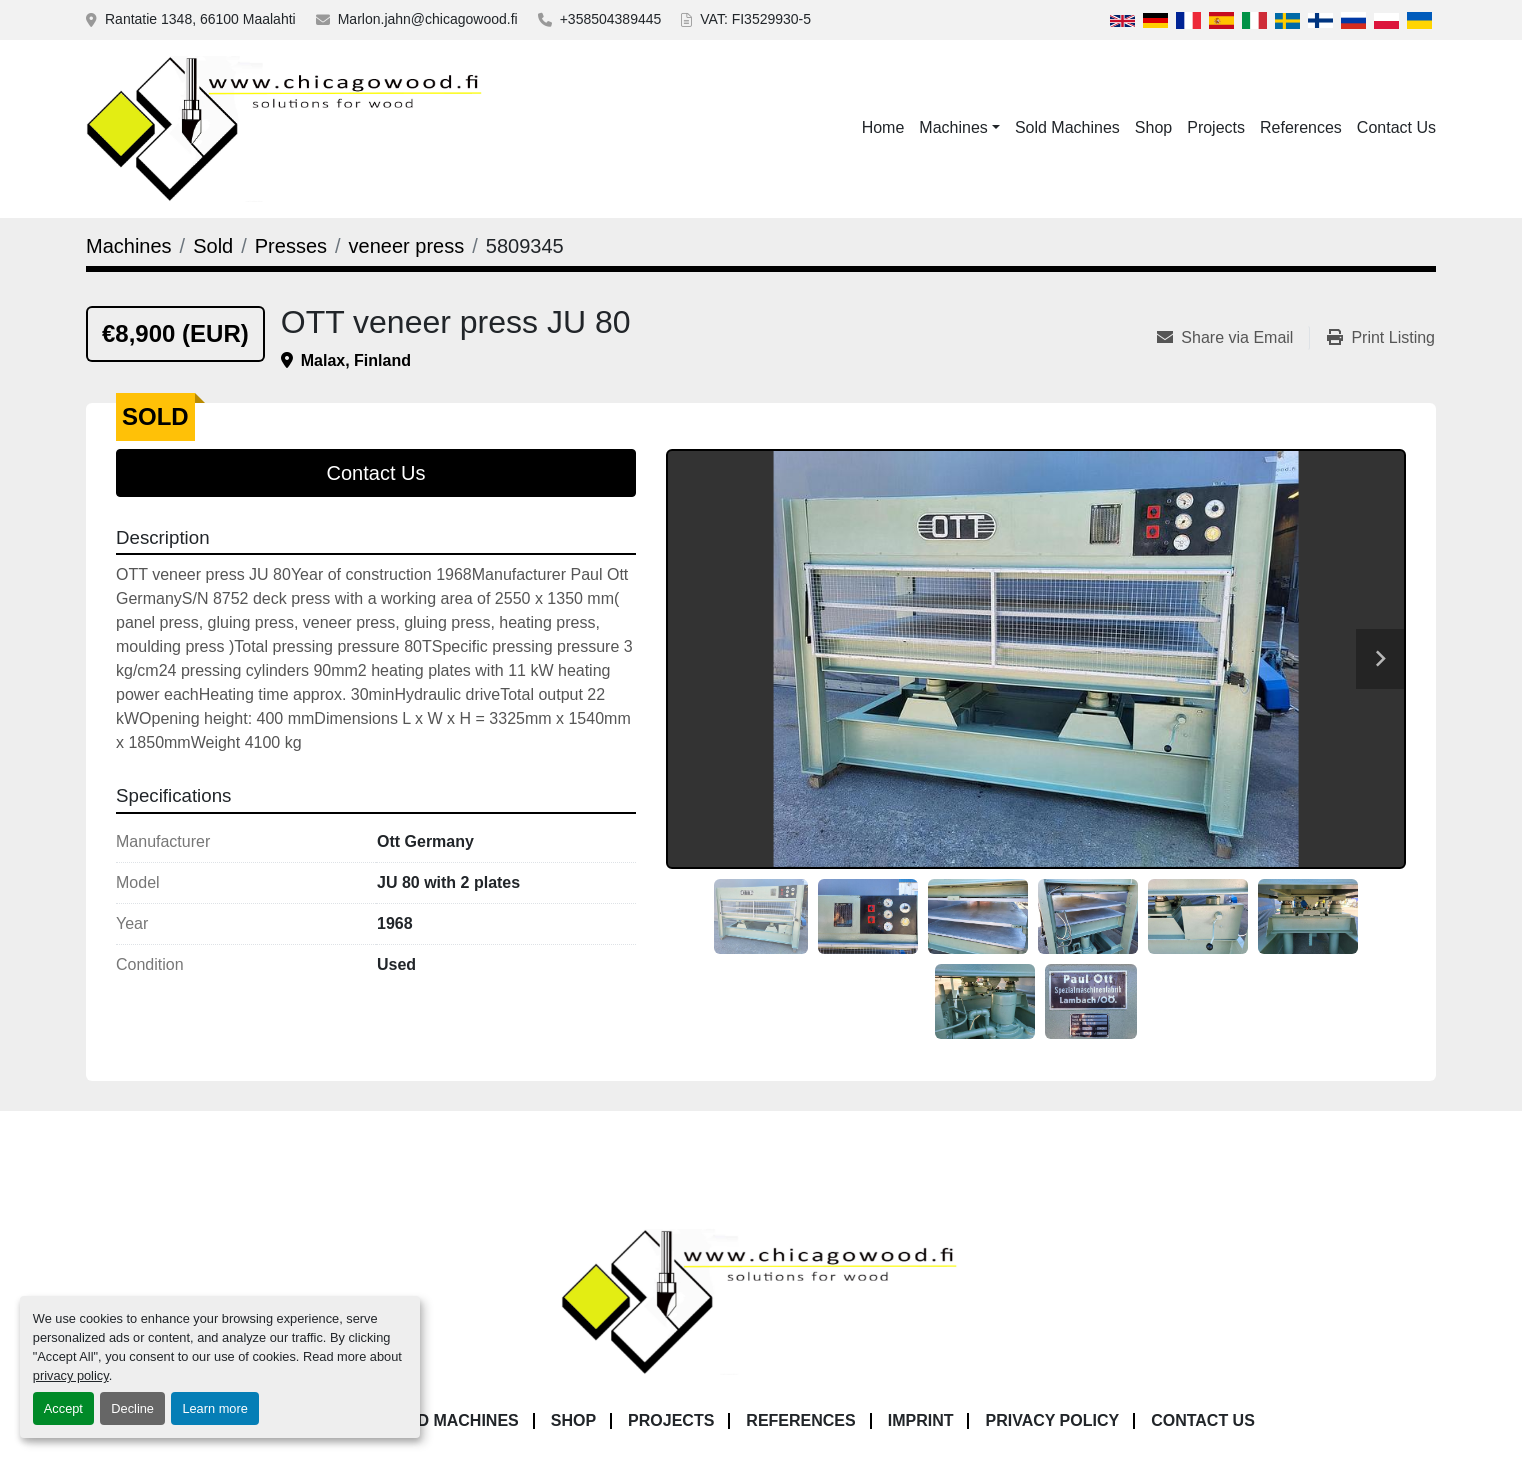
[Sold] (213, 246)
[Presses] (291, 246)
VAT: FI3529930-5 (755, 19)
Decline (132, 1408)
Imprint (921, 1420)
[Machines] (129, 246)
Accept (63, 1408)
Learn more (214, 1408)
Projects (1216, 127)
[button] (959, 128)
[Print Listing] (1381, 338)
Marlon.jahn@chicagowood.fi (428, 19)
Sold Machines (1067, 127)
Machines (953, 127)
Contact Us (1396, 127)
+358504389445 (611, 19)
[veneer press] (407, 246)
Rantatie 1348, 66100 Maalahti (200, 19)
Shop (1153, 127)
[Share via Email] (1233, 338)
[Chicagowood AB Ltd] (761, 1300)
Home (883, 127)
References (1301, 127)
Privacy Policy (1052, 1420)
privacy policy (71, 1375)
